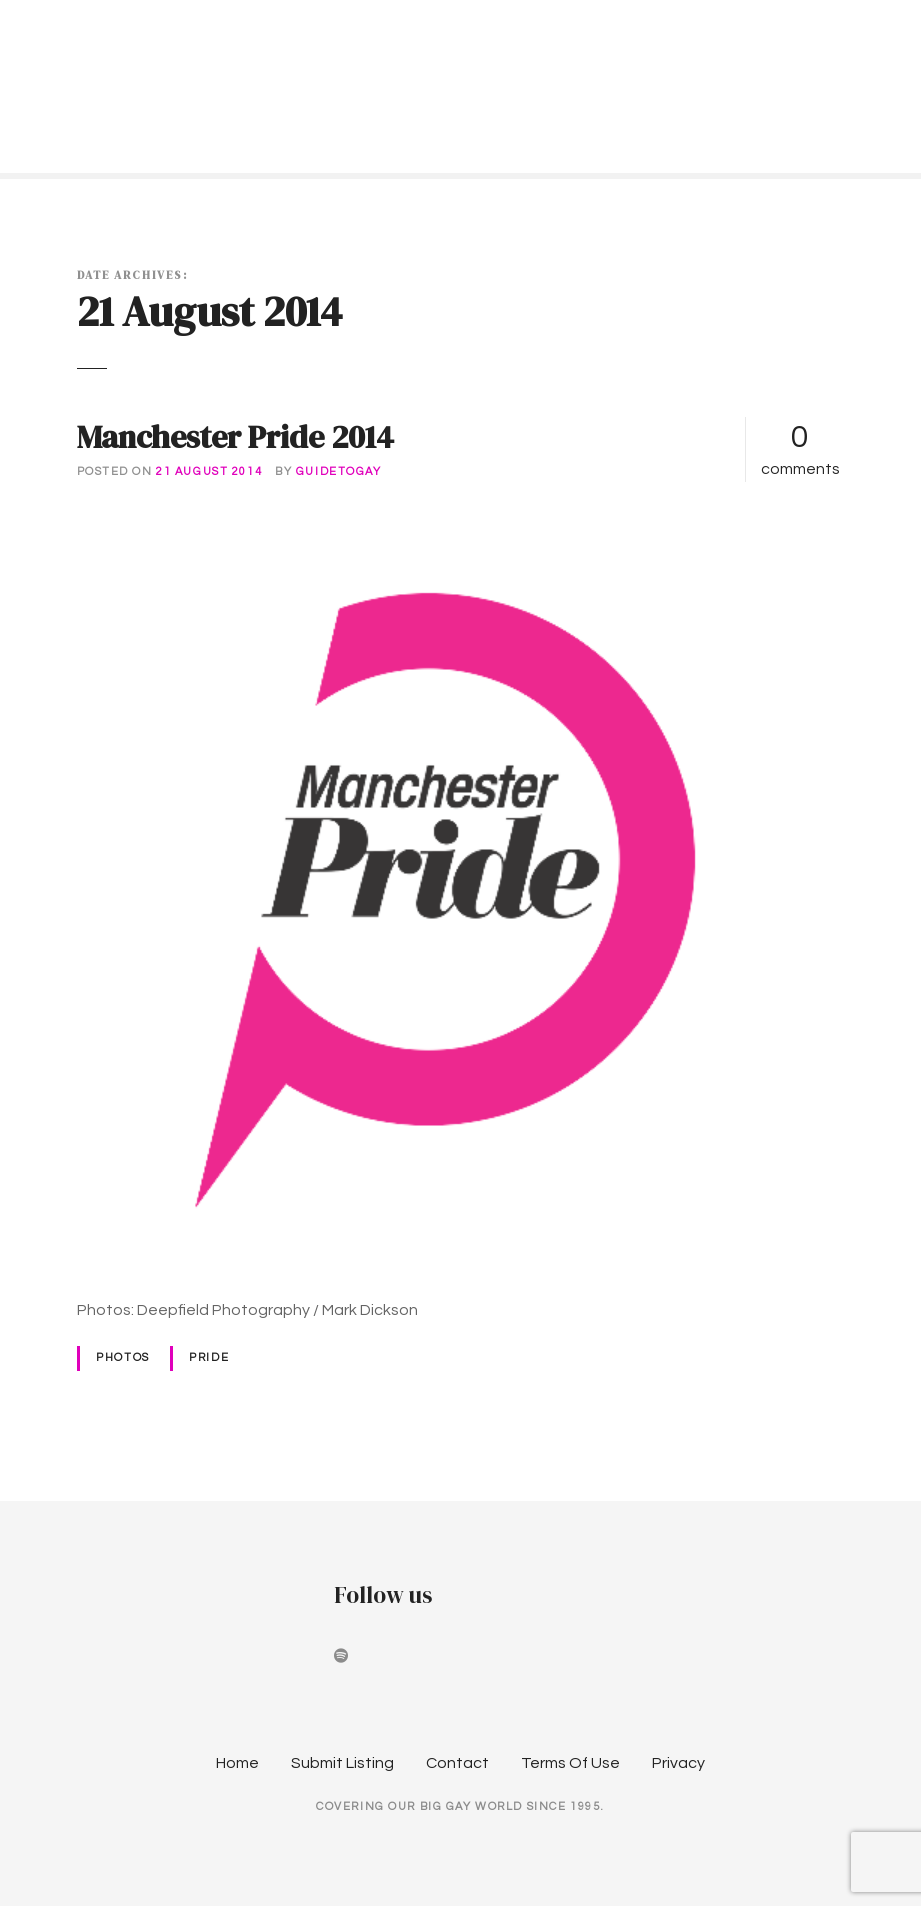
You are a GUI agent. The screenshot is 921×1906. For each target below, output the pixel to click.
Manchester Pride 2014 (235, 437)
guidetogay (339, 471)
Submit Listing (342, 1763)
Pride (209, 1357)
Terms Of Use (570, 1763)
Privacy (678, 1763)
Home (237, 1763)
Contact (457, 1763)
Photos (122, 1357)
